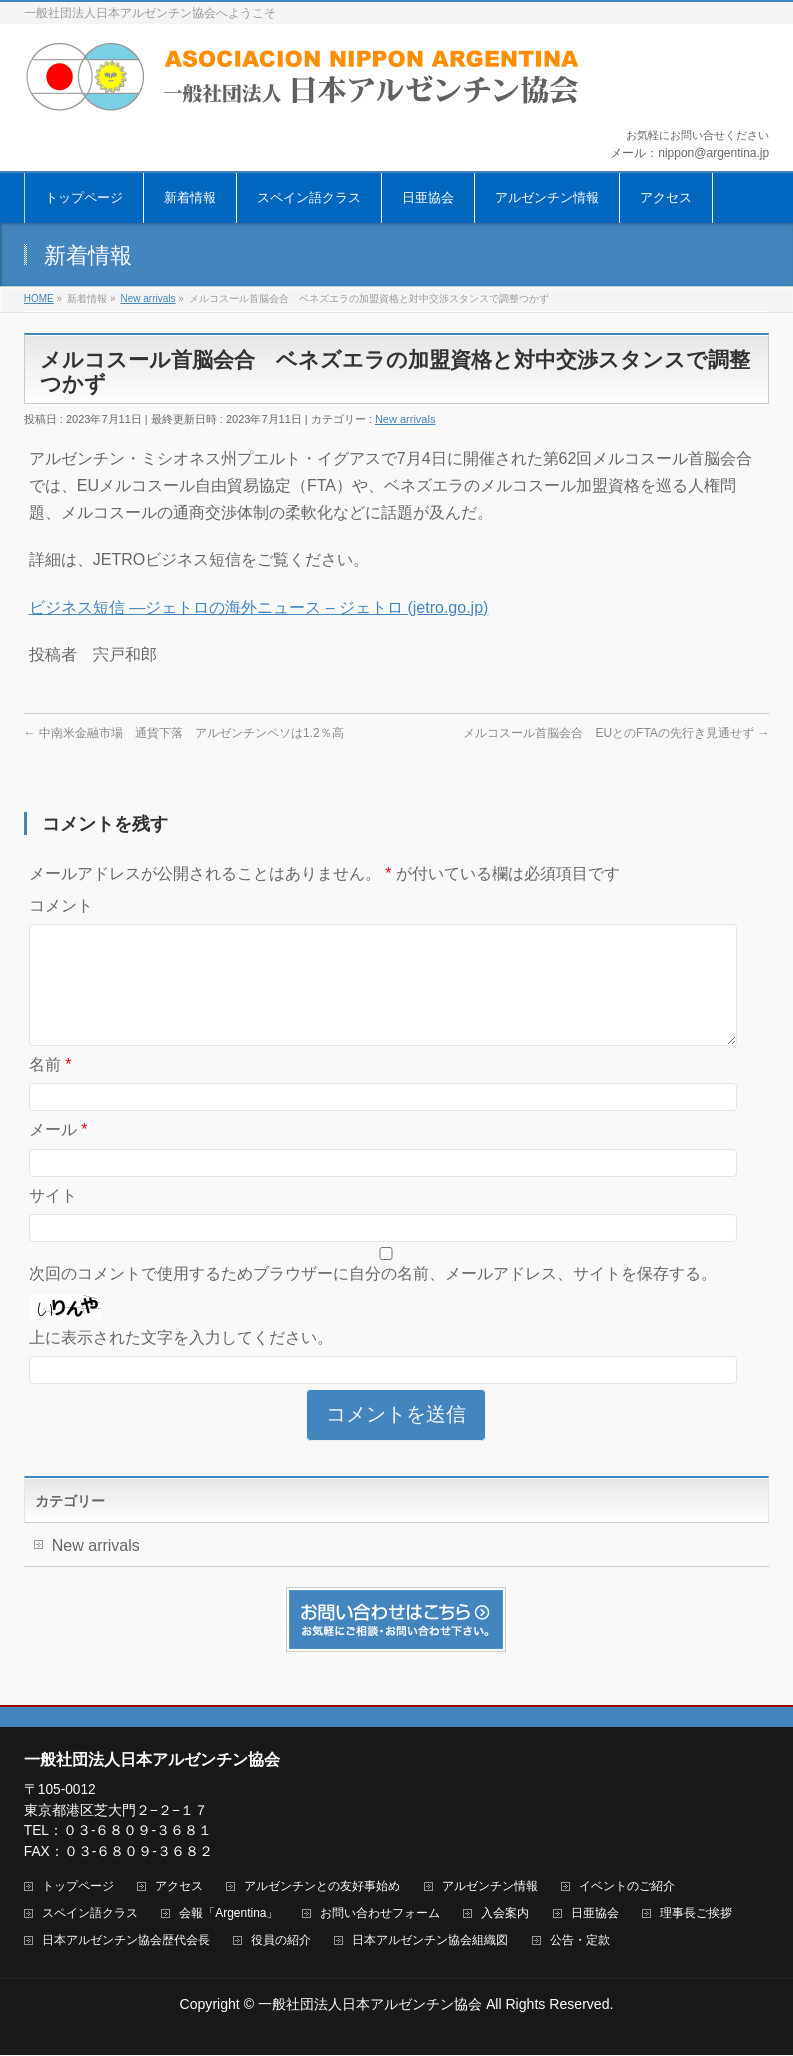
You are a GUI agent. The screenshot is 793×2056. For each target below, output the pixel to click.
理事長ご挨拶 (696, 1914)
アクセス (179, 1887)
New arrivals (405, 419)
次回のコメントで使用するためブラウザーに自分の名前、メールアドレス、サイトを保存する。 (373, 1297)
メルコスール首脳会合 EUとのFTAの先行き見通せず (616, 733)
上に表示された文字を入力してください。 (181, 1361)
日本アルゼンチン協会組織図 (430, 1941)
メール (58, 1153)
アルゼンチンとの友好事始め (322, 1887)
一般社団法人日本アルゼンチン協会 (370, 2005)
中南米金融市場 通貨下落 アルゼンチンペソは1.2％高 (184, 733)
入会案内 (505, 1914)
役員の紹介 (281, 1941)
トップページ (78, 1887)
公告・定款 (580, 1941)
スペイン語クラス (90, 1914)
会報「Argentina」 (228, 1914)
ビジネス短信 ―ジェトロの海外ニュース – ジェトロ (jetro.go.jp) (259, 607)
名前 (50, 1088)
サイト (53, 1219)
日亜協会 (595, 1914)
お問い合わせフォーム (380, 1914)
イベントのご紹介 (627, 1887)
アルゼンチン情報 (490, 1887)
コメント (61, 905)
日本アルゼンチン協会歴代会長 (126, 1941)
